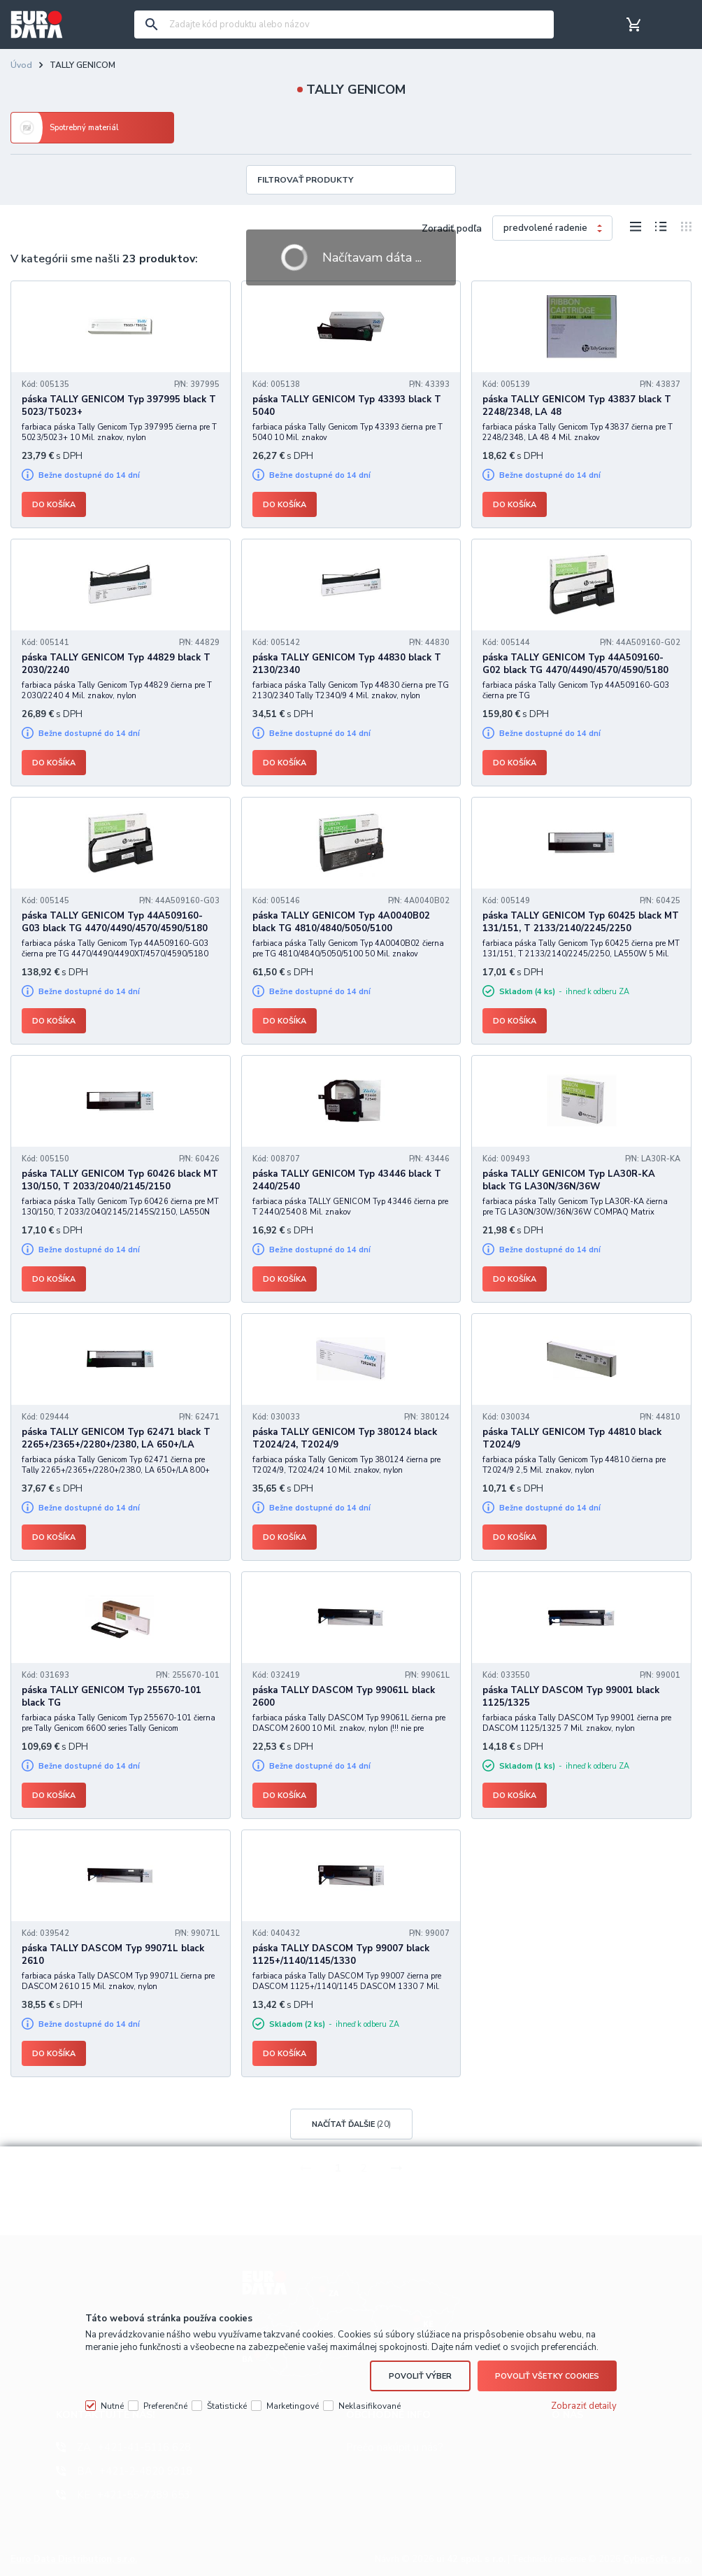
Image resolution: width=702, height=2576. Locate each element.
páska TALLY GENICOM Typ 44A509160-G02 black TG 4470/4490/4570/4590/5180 (575, 664)
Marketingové (292, 2406)
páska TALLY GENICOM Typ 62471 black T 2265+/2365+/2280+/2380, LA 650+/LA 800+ (116, 1445)
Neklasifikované (369, 2406)
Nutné (112, 2406)
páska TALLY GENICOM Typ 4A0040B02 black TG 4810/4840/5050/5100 (341, 922)
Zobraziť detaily (584, 2406)
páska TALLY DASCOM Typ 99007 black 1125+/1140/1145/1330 (340, 1954)
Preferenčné (165, 2406)
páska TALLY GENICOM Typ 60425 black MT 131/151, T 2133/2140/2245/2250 (580, 922)
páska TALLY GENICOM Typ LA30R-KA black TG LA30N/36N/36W (568, 1180)
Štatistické (227, 2406)
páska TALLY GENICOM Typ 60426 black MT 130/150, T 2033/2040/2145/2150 (120, 1180)
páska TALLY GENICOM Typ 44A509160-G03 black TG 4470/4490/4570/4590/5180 (115, 922)
